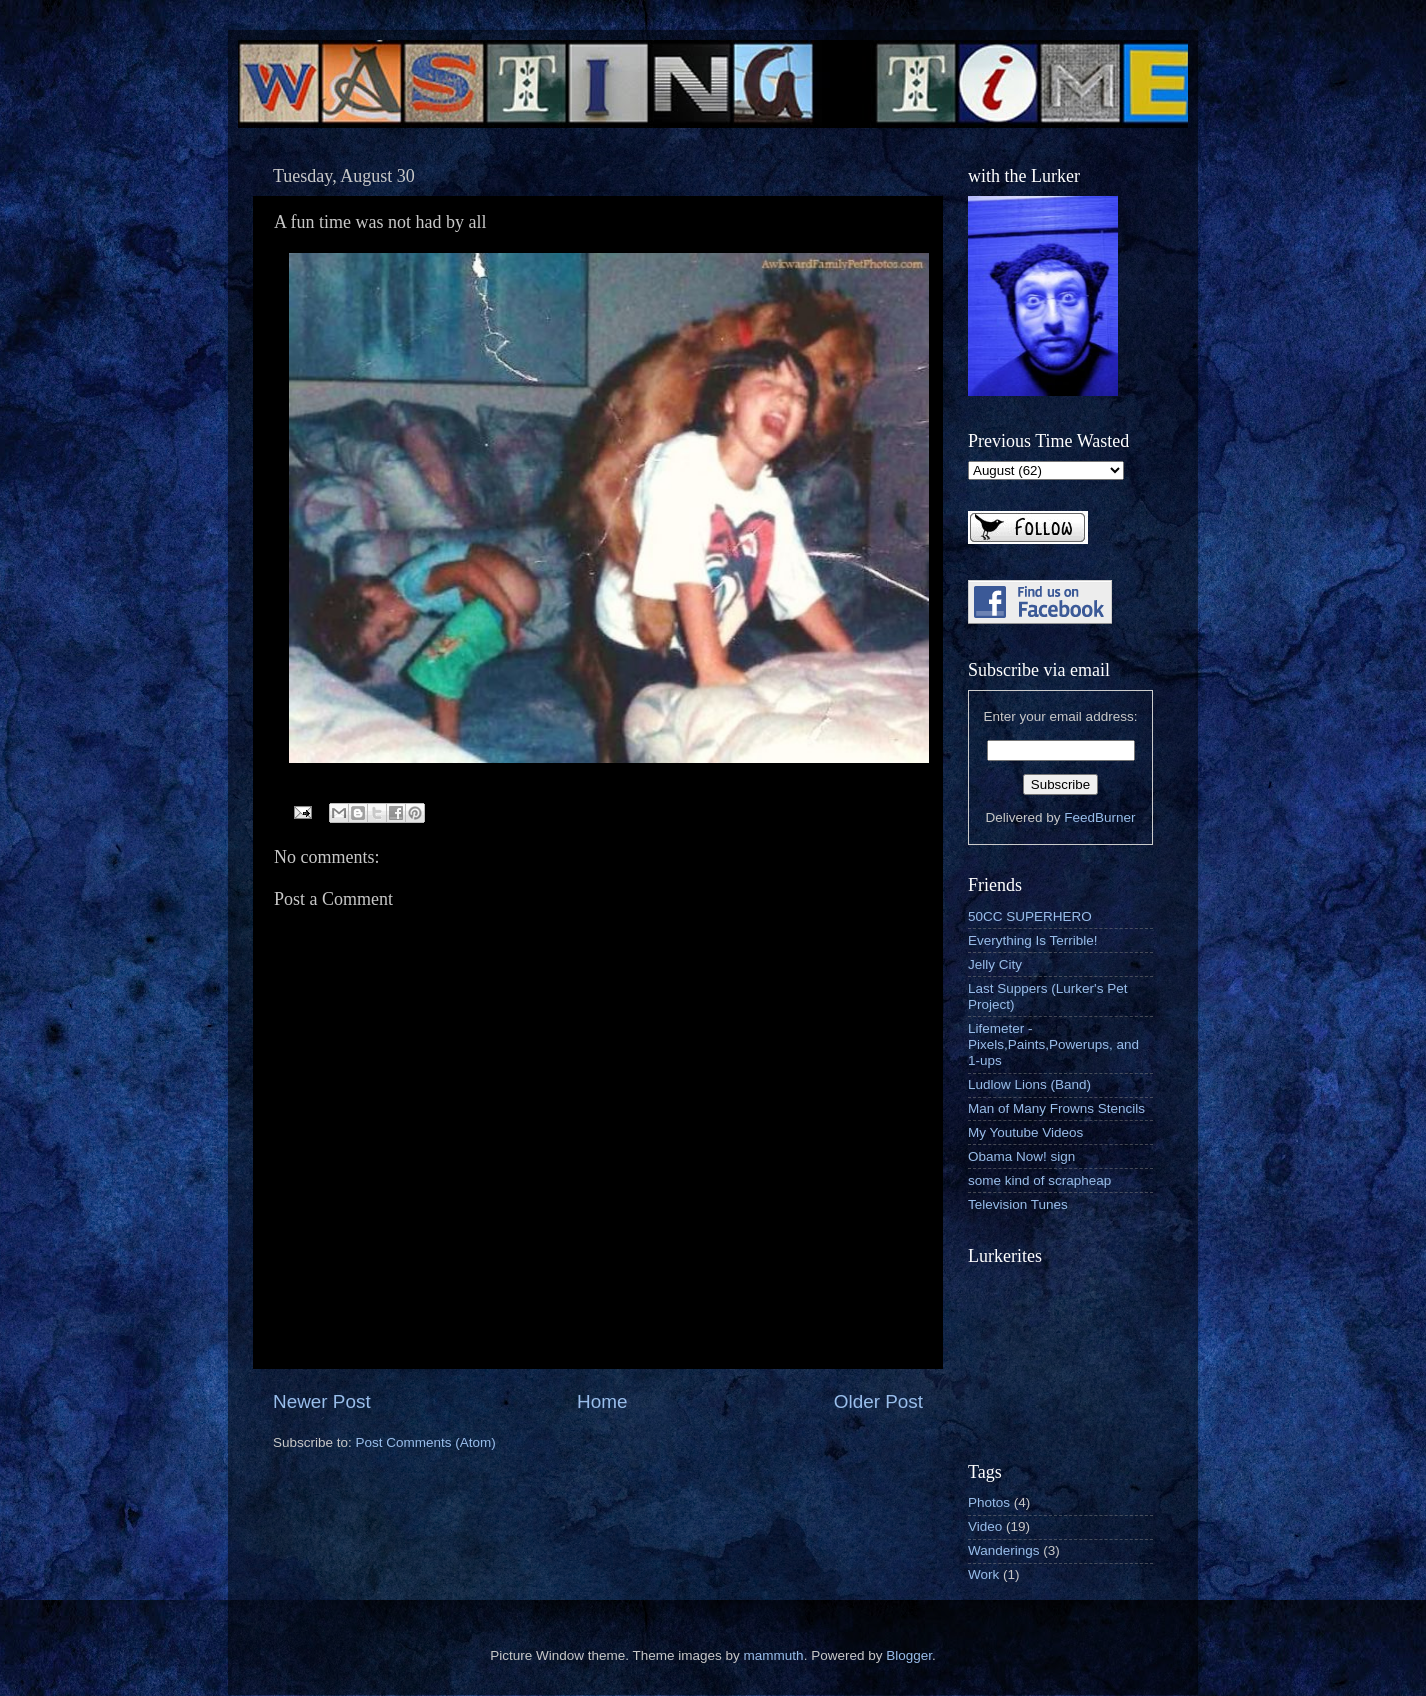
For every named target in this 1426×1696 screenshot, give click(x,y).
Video (985, 1526)
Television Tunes (1018, 1204)
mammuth (774, 1655)
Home (602, 1401)
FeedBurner (1099, 817)
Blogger (909, 1655)
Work (983, 1574)
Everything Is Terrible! (1033, 940)
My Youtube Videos (1025, 1132)
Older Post (878, 1401)
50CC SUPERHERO (1030, 916)
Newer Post (322, 1401)
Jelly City (995, 964)
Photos (989, 1502)
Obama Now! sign (1021, 1156)
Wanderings (1004, 1550)
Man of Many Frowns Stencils (1056, 1108)
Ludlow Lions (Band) (1029, 1084)
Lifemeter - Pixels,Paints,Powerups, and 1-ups (1053, 1044)
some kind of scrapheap (1039, 1180)
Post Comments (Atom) (426, 1442)
